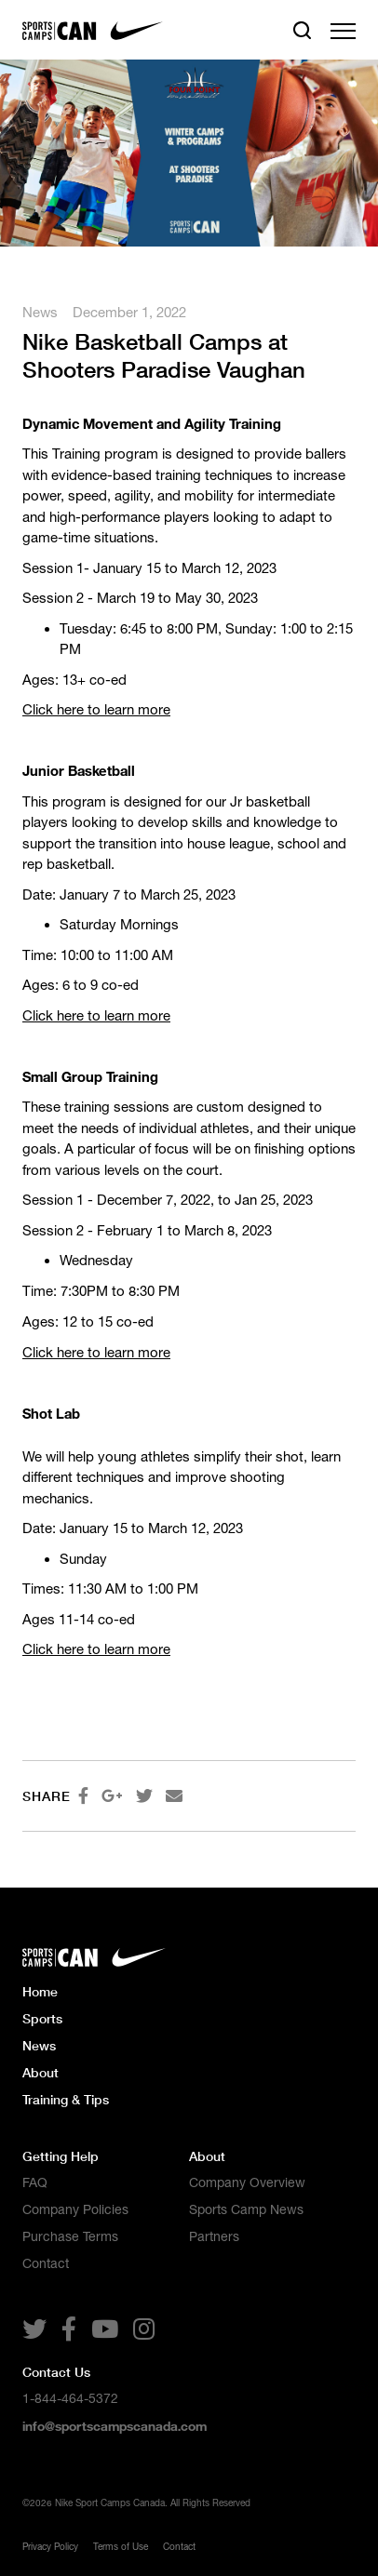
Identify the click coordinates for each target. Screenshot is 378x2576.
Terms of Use (120, 2546)
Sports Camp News (246, 2209)
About (40, 2072)
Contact (45, 2263)
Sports (42, 2018)
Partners (214, 2236)
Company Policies (75, 2209)
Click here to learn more (96, 709)
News (40, 312)
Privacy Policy (50, 2546)
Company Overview (247, 2182)
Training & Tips (65, 2099)
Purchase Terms (70, 2236)
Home (40, 1991)
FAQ (34, 2182)
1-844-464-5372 (70, 2398)
